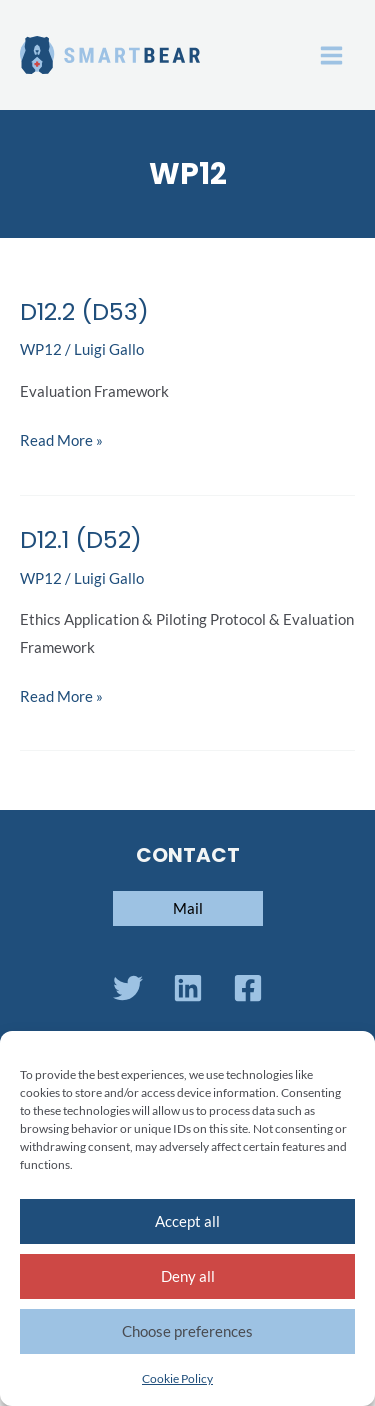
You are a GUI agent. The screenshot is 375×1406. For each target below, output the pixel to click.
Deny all (188, 1276)
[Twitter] (128, 988)
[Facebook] (248, 988)
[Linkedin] (188, 988)
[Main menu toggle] (331, 55)
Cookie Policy (177, 1378)
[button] (188, 908)
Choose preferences (187, 1331)
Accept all (187, 1221)
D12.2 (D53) (84, 311)
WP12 (41, 349)
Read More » (61, 438)
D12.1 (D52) (81, 539)
